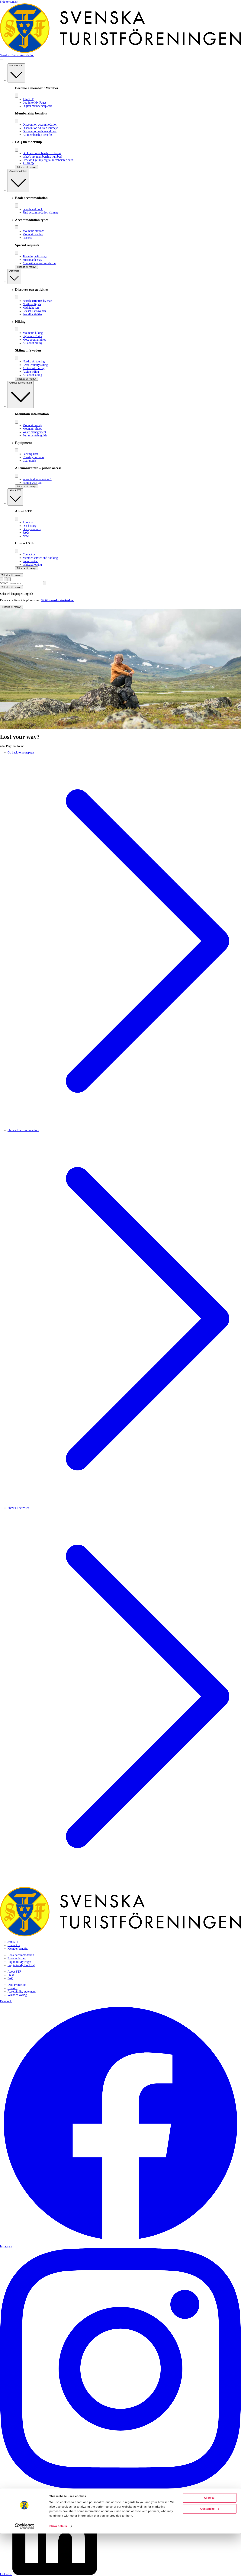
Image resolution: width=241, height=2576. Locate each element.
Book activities (17, 1958)
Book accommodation (21, 1955)
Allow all (209, 2540)
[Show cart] (9, 579)
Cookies (12, 1988)
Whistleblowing (17, 1994)
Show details (58, 2568)
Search (4, 583)
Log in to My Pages (19, 1961)
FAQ (10, 1978)
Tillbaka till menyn (11, 575)
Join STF (13, 1941)
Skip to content (9, 1)
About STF (14, 1971)
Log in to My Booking (21, 1965)
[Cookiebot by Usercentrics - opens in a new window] (24, 2568)
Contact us (14, 1945)
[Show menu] (1, 59)
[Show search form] (5, 579)
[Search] (44, 583)
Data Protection (17, 1984)
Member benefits (18, 1948)
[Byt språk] (1, 579)
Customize (209, 2551)
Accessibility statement (22, 1991)
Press (11, 1975)
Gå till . (57, 600)
